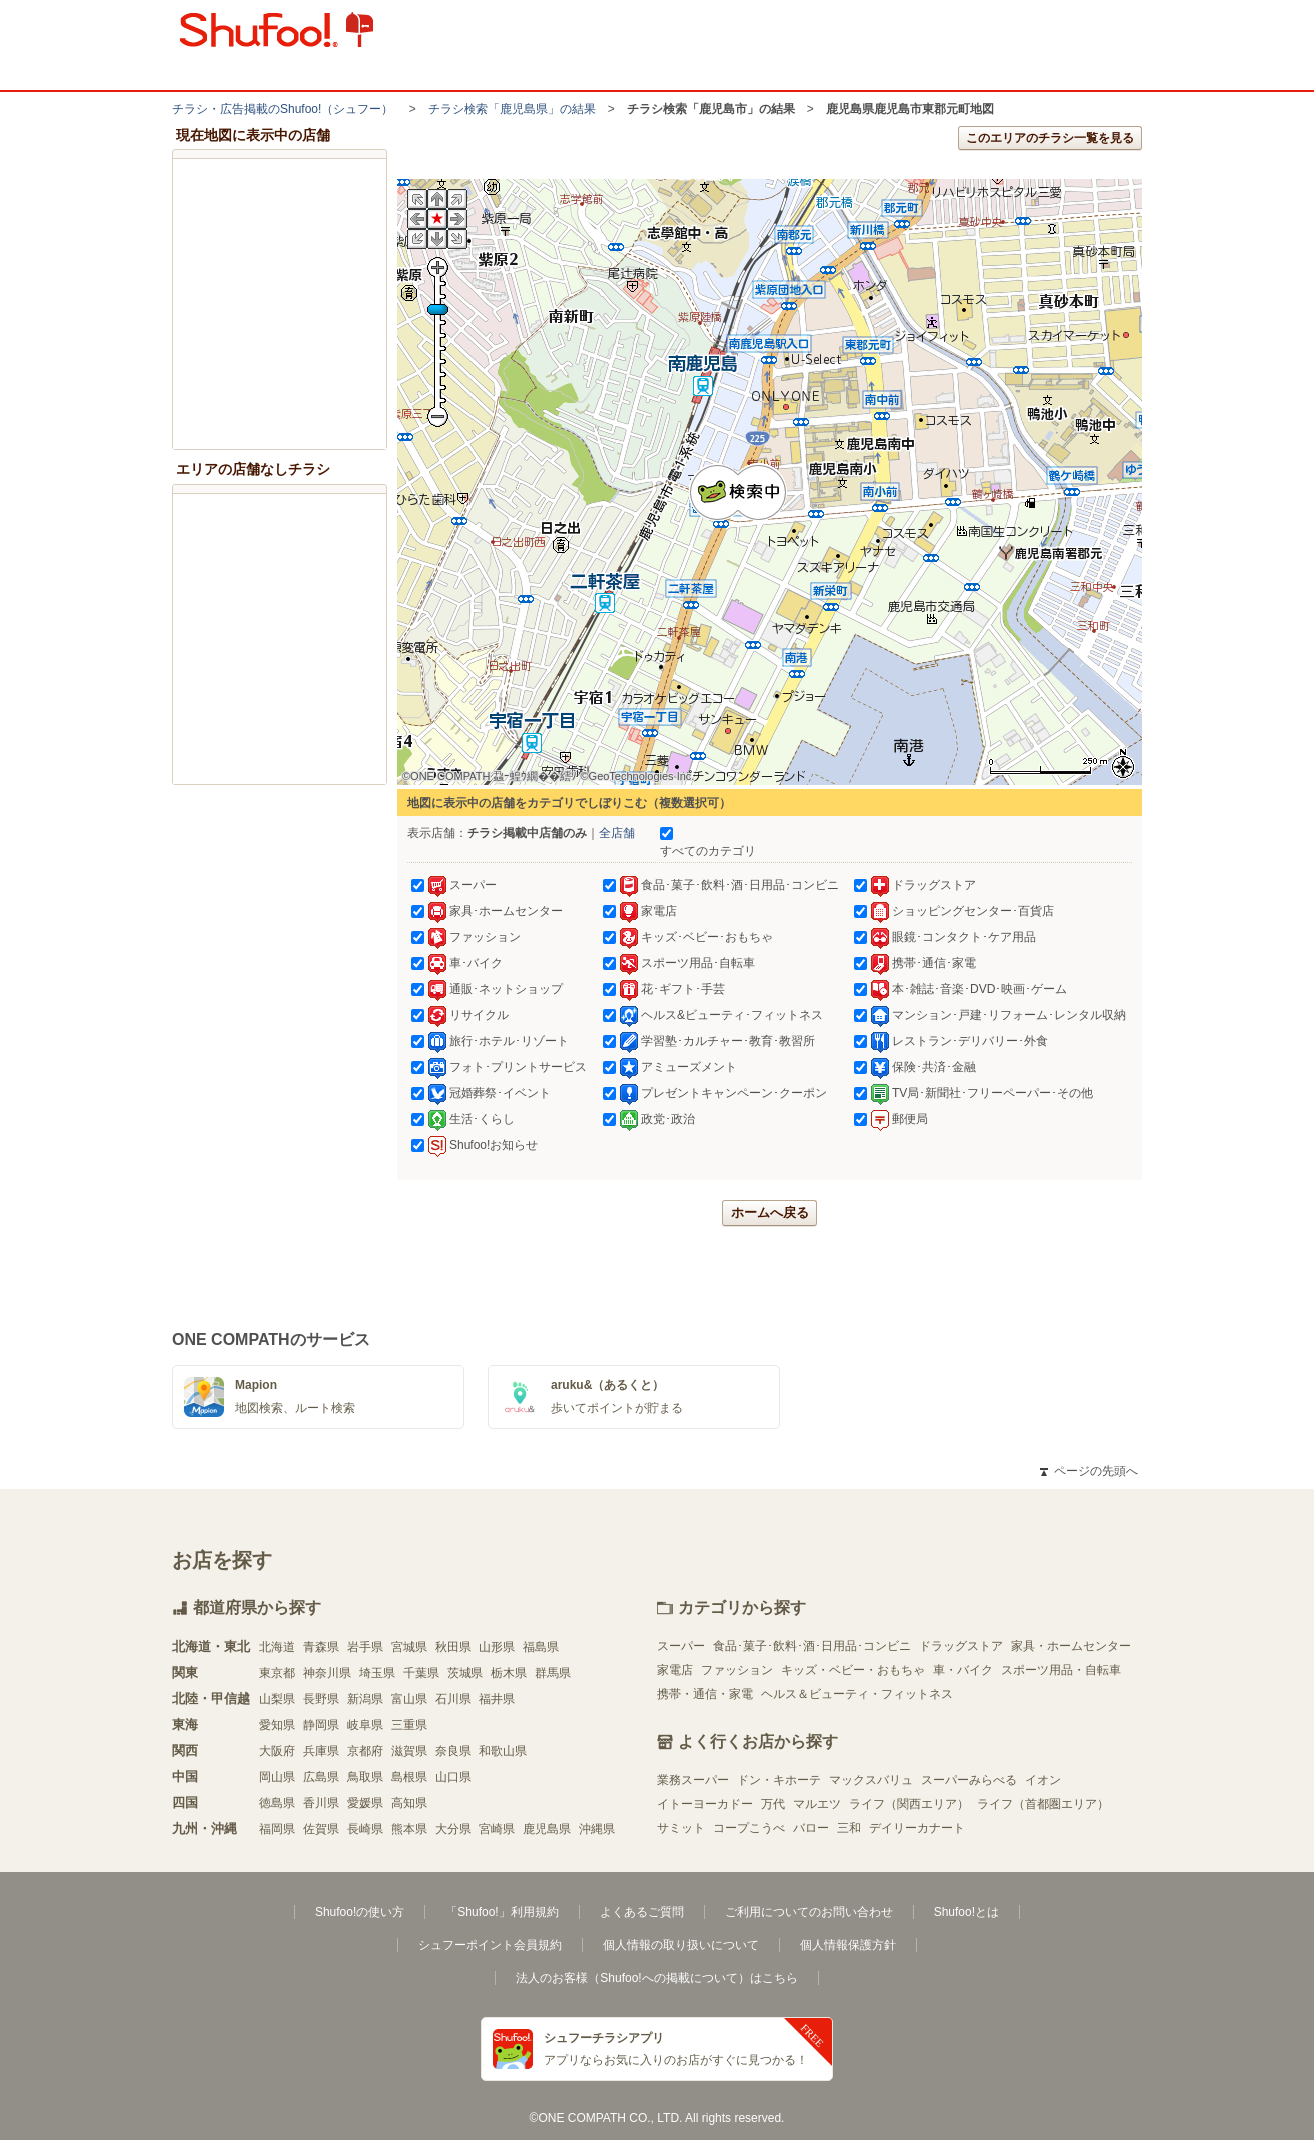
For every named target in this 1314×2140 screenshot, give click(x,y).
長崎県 (365, 1829)
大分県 (453, 1829)
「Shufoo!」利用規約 (501, 1912)
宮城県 (409, 1647)
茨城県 (465, 1673)
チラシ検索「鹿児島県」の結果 (512, 109)
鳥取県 (365, 1777)
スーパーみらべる (969, 1780)
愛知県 (277, 1725)
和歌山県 (503, 1751)
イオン (1043, 1780)
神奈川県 (327, 1673)
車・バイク (963, 1670)
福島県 (541, 1647)
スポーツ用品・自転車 (1061, 1670)
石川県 (453, 1699)
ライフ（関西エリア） (909, 1804)
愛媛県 (365, 1803)
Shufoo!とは (966, 1912)
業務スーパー (693, 1780)
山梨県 (277, 1699)
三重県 (409, 1725)
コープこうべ (749, 1828)
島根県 (409, 1777)
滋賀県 (409, 1751)
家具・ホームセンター (1071, 1646)
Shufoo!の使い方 (359, 1912)
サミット (681, 1828)
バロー (811, 1828)
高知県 (409, 1803)
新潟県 (365, 1699)
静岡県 (321, 1725)
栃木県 (509, 1673)
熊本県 (409, 1829)
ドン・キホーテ (779, 1780)
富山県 (409, 1699)
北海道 (277, 1647)
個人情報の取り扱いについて (681, 1945)
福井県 (497, 1699)
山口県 (453, 1777)
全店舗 (617, 833)
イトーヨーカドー (705, 1804)
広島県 (321, 1777)
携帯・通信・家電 (705, 1694)
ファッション (737, 1670)
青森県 (321, 1647)
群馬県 (553, 1673)
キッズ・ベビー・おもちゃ (853, 1670)
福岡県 (277, 1829)
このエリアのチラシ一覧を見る (1050, 138)
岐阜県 (365, 1725)
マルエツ (817, 1804)
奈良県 (453, 1751)
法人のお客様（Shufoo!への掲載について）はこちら (656, 1978)
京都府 (365, 1751)
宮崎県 (497, 1829)
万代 (773, 1804)
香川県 (321, 1803)
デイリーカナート (917, 1828)
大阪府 (277, 1751)
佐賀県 (321, 1829)
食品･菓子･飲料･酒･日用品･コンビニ (812, 1646)
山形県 (497, 1647)
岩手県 (365, 1647)
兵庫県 (321, 1751)
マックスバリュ (871, 1780)
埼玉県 (377, 1673)
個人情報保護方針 (848, 1945)
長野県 (321, 1699)
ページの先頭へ (1089, 1471)
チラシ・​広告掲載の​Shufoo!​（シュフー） (282, 109)
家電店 (675, 1670)
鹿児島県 (547, 1829)
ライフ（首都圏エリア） (1043, 1804)
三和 (849, 1828)
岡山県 (277, 1777)
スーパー (681, 1646)
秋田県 (453, 1647)
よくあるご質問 (642, 1912)
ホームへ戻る (770, 1212)
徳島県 (277, 1803)
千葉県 (421, 1673)
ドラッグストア (961, 1646)
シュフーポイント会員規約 (490, 1945)
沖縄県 (597, 1829)
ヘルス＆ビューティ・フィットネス (857, 1694)
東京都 (277, 1673)
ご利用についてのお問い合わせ (809, 1912)
